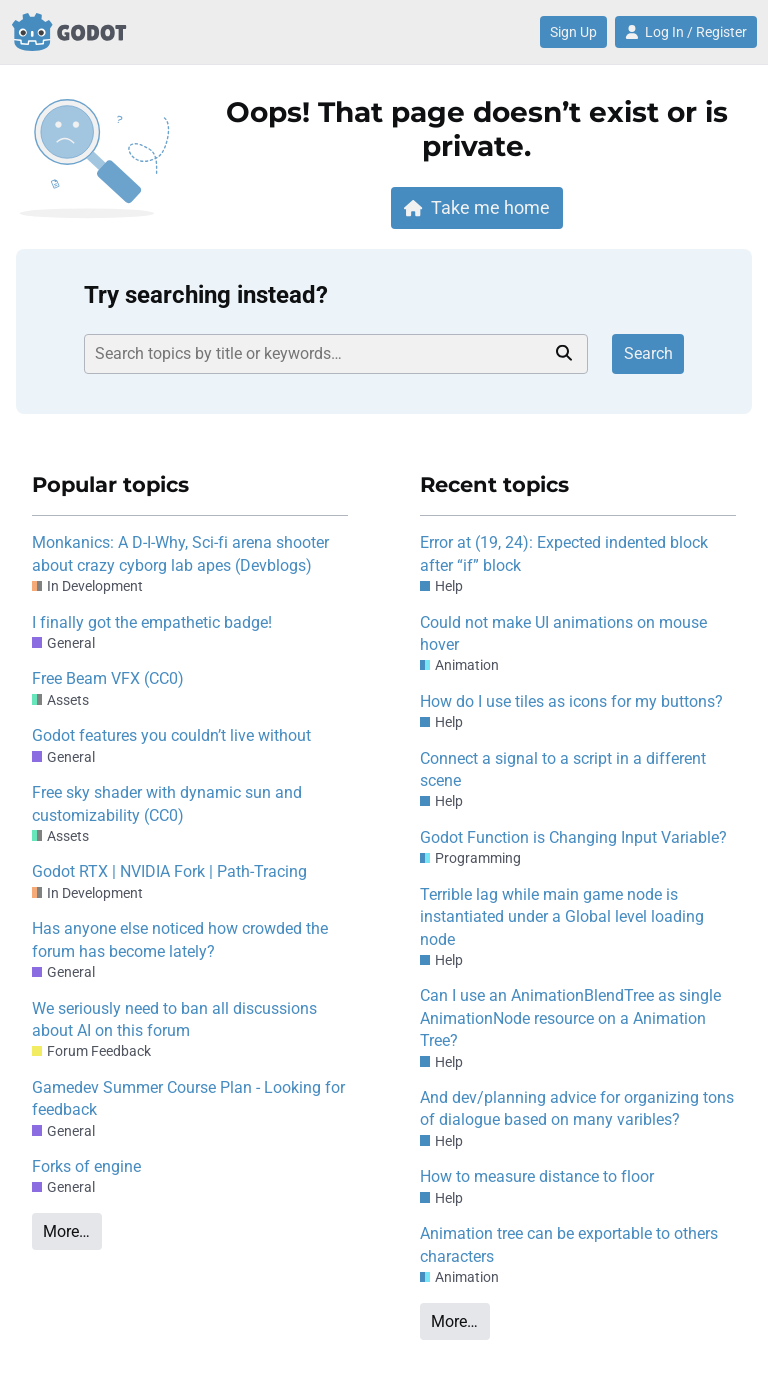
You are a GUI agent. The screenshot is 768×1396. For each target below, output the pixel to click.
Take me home (477, 207)
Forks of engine (86, 1166)
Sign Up (573, 32)
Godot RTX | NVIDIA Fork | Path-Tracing (169, 871)
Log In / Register (686, 32)
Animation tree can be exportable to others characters (569, 1244)
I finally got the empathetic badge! (152, 622)
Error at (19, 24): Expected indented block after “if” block (564, 553)
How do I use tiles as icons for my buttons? (571, 701)
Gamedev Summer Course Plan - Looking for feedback (188, 1098)
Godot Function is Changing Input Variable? (573, 837)
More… (66, 1231)
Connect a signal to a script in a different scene (563, 769)
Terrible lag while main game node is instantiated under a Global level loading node (562, 917)
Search (648, 353)
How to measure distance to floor (537, 1176)
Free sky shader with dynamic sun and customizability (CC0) (167, 803)
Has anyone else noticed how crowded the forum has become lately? (180, 939)
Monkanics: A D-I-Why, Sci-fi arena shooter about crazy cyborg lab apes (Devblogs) (180, 553)
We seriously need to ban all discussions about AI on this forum (174, 1019)
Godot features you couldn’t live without (171, 735)
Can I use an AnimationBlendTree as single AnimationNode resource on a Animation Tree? (570, 1018)
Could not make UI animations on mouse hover (563, 633)
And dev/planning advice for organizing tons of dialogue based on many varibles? (577, 1108)
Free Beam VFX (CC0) (108, 678)
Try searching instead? (206, 295)
